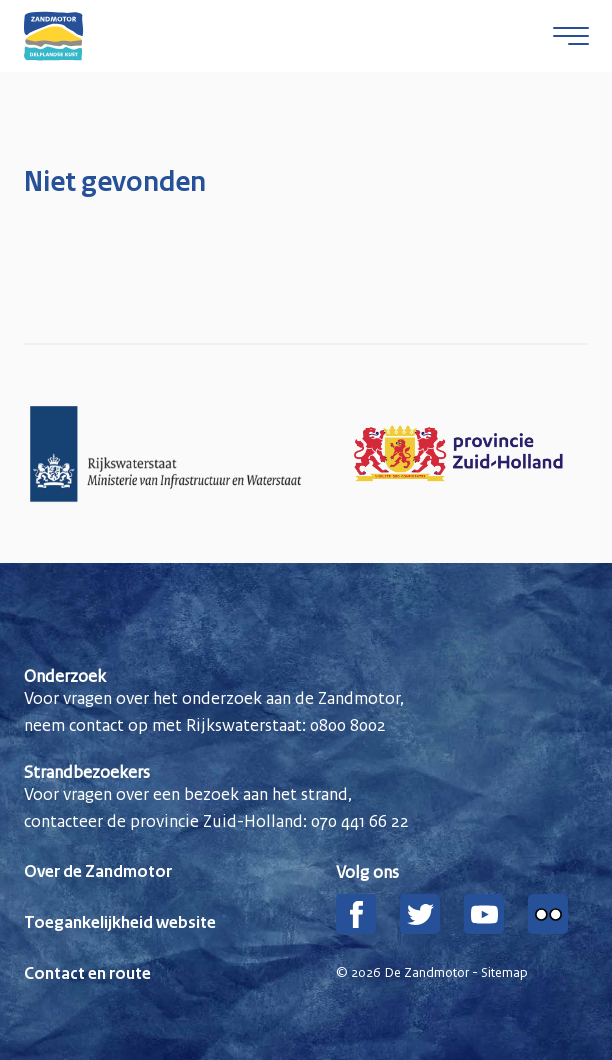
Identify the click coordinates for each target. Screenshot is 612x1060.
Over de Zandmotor (98, 872)
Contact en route (87, 974)
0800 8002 (348, 725)
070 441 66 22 (360, 821)
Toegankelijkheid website (120, 923)
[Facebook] (356, 914)
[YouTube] (484, 914)
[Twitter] (420, 914)
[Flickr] (548, 914)
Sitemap (504, 973)
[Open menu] (571, 36)
